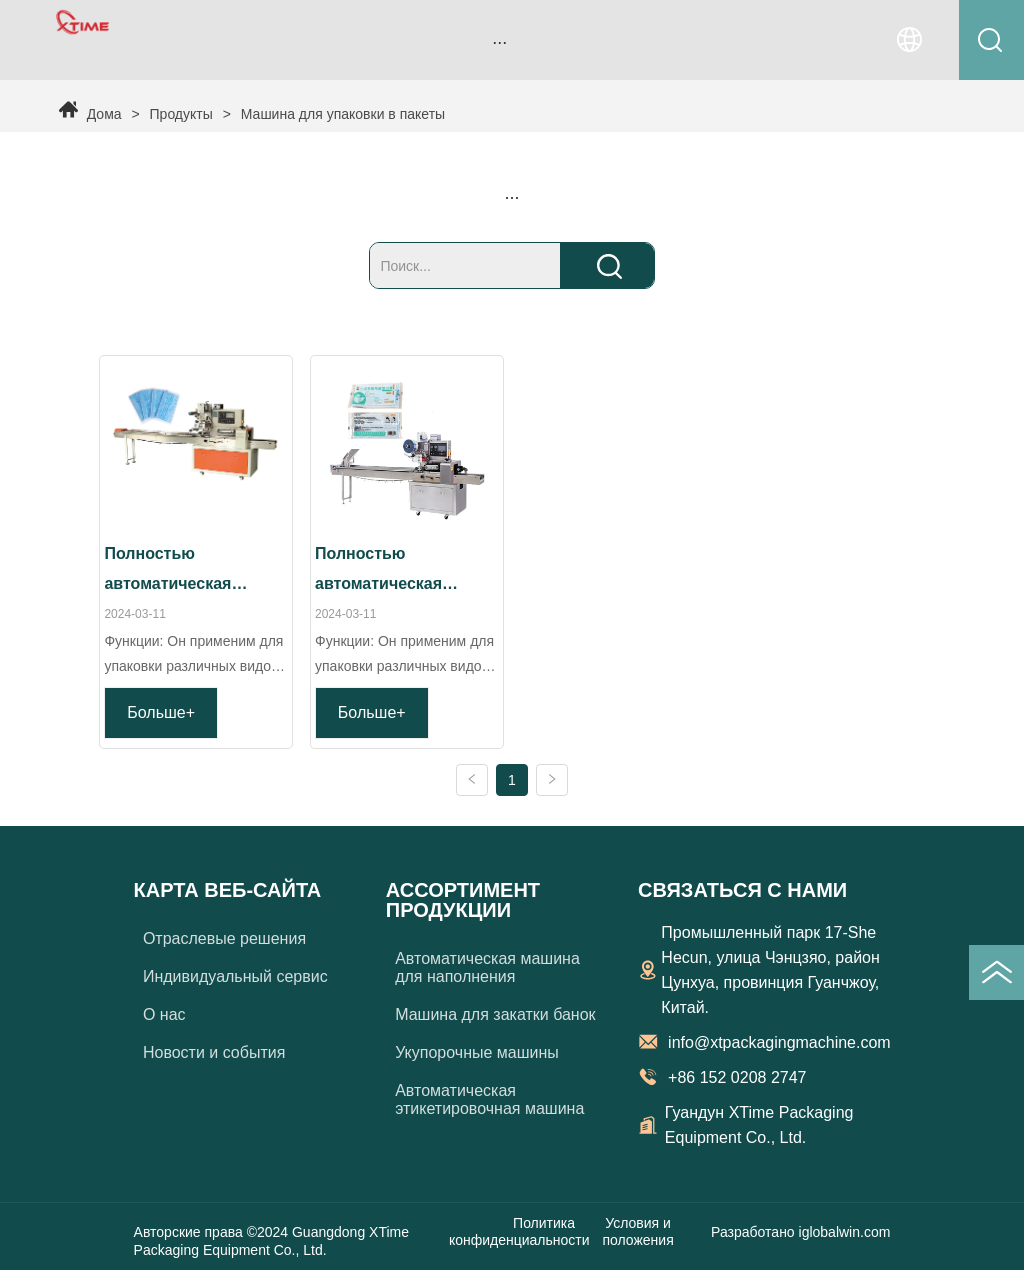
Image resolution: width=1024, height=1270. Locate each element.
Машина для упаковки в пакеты (341, 114)
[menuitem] (500, 42)
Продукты (181, 114)
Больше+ (161, 712)
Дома (104, 114)
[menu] (500, 42)
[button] (499, 42)
